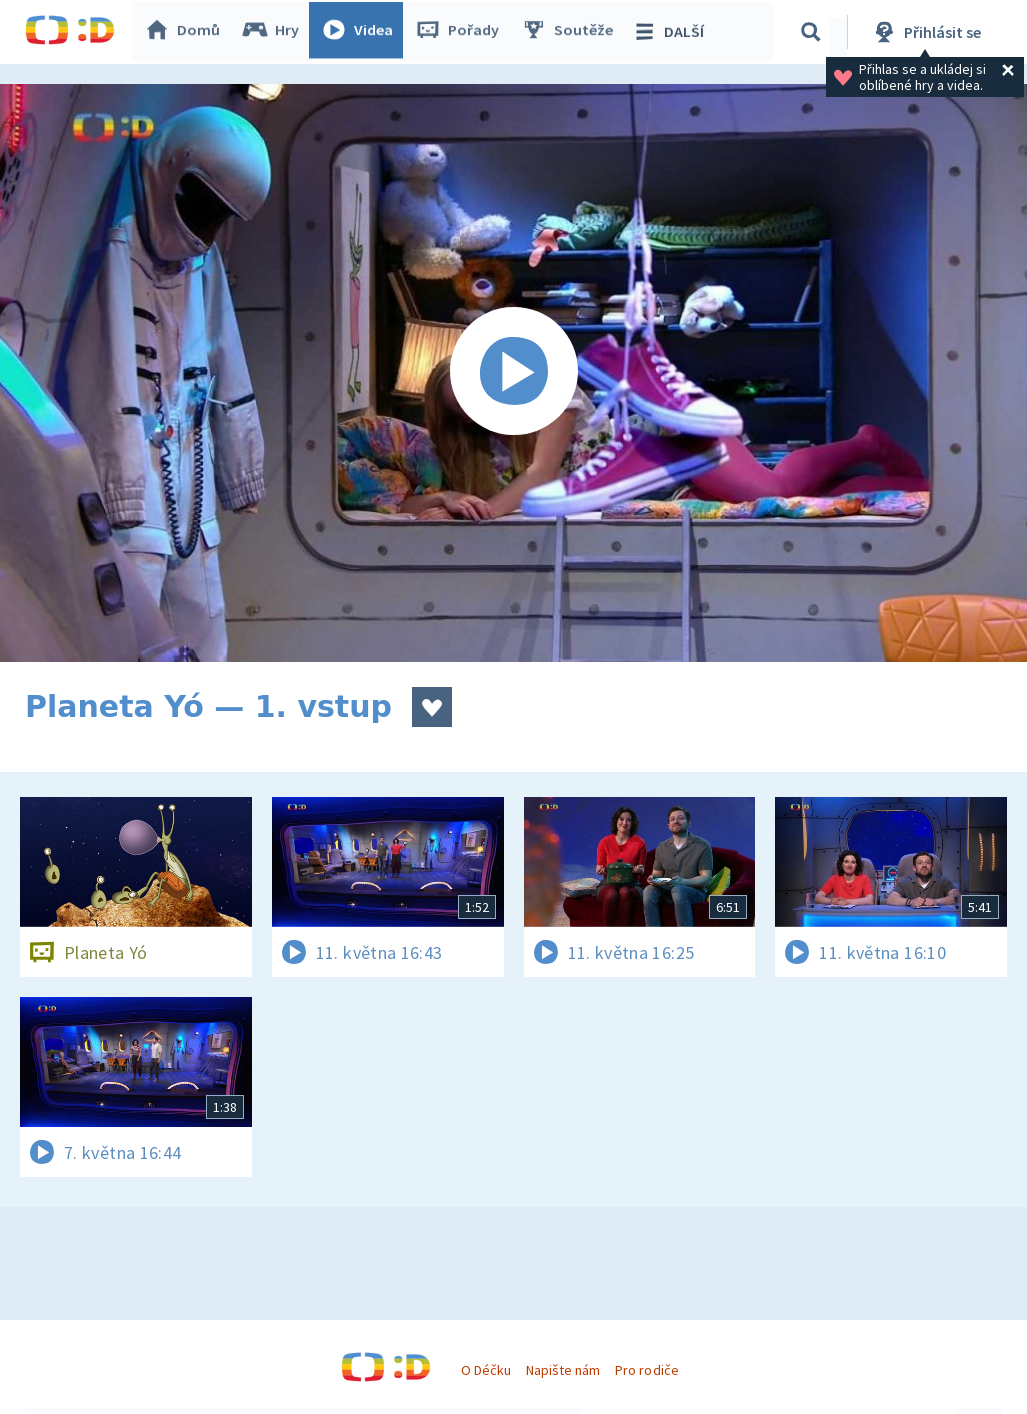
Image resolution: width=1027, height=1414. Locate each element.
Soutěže (571, 32)
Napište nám (563, 1370)
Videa (361, 32)
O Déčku (486, 1370)
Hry (274, 32)
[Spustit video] (513, 373)
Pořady (461, 32)
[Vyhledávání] (814, 32)
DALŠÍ (671, 32)
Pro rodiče (646, 1370)
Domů (186, 32)
